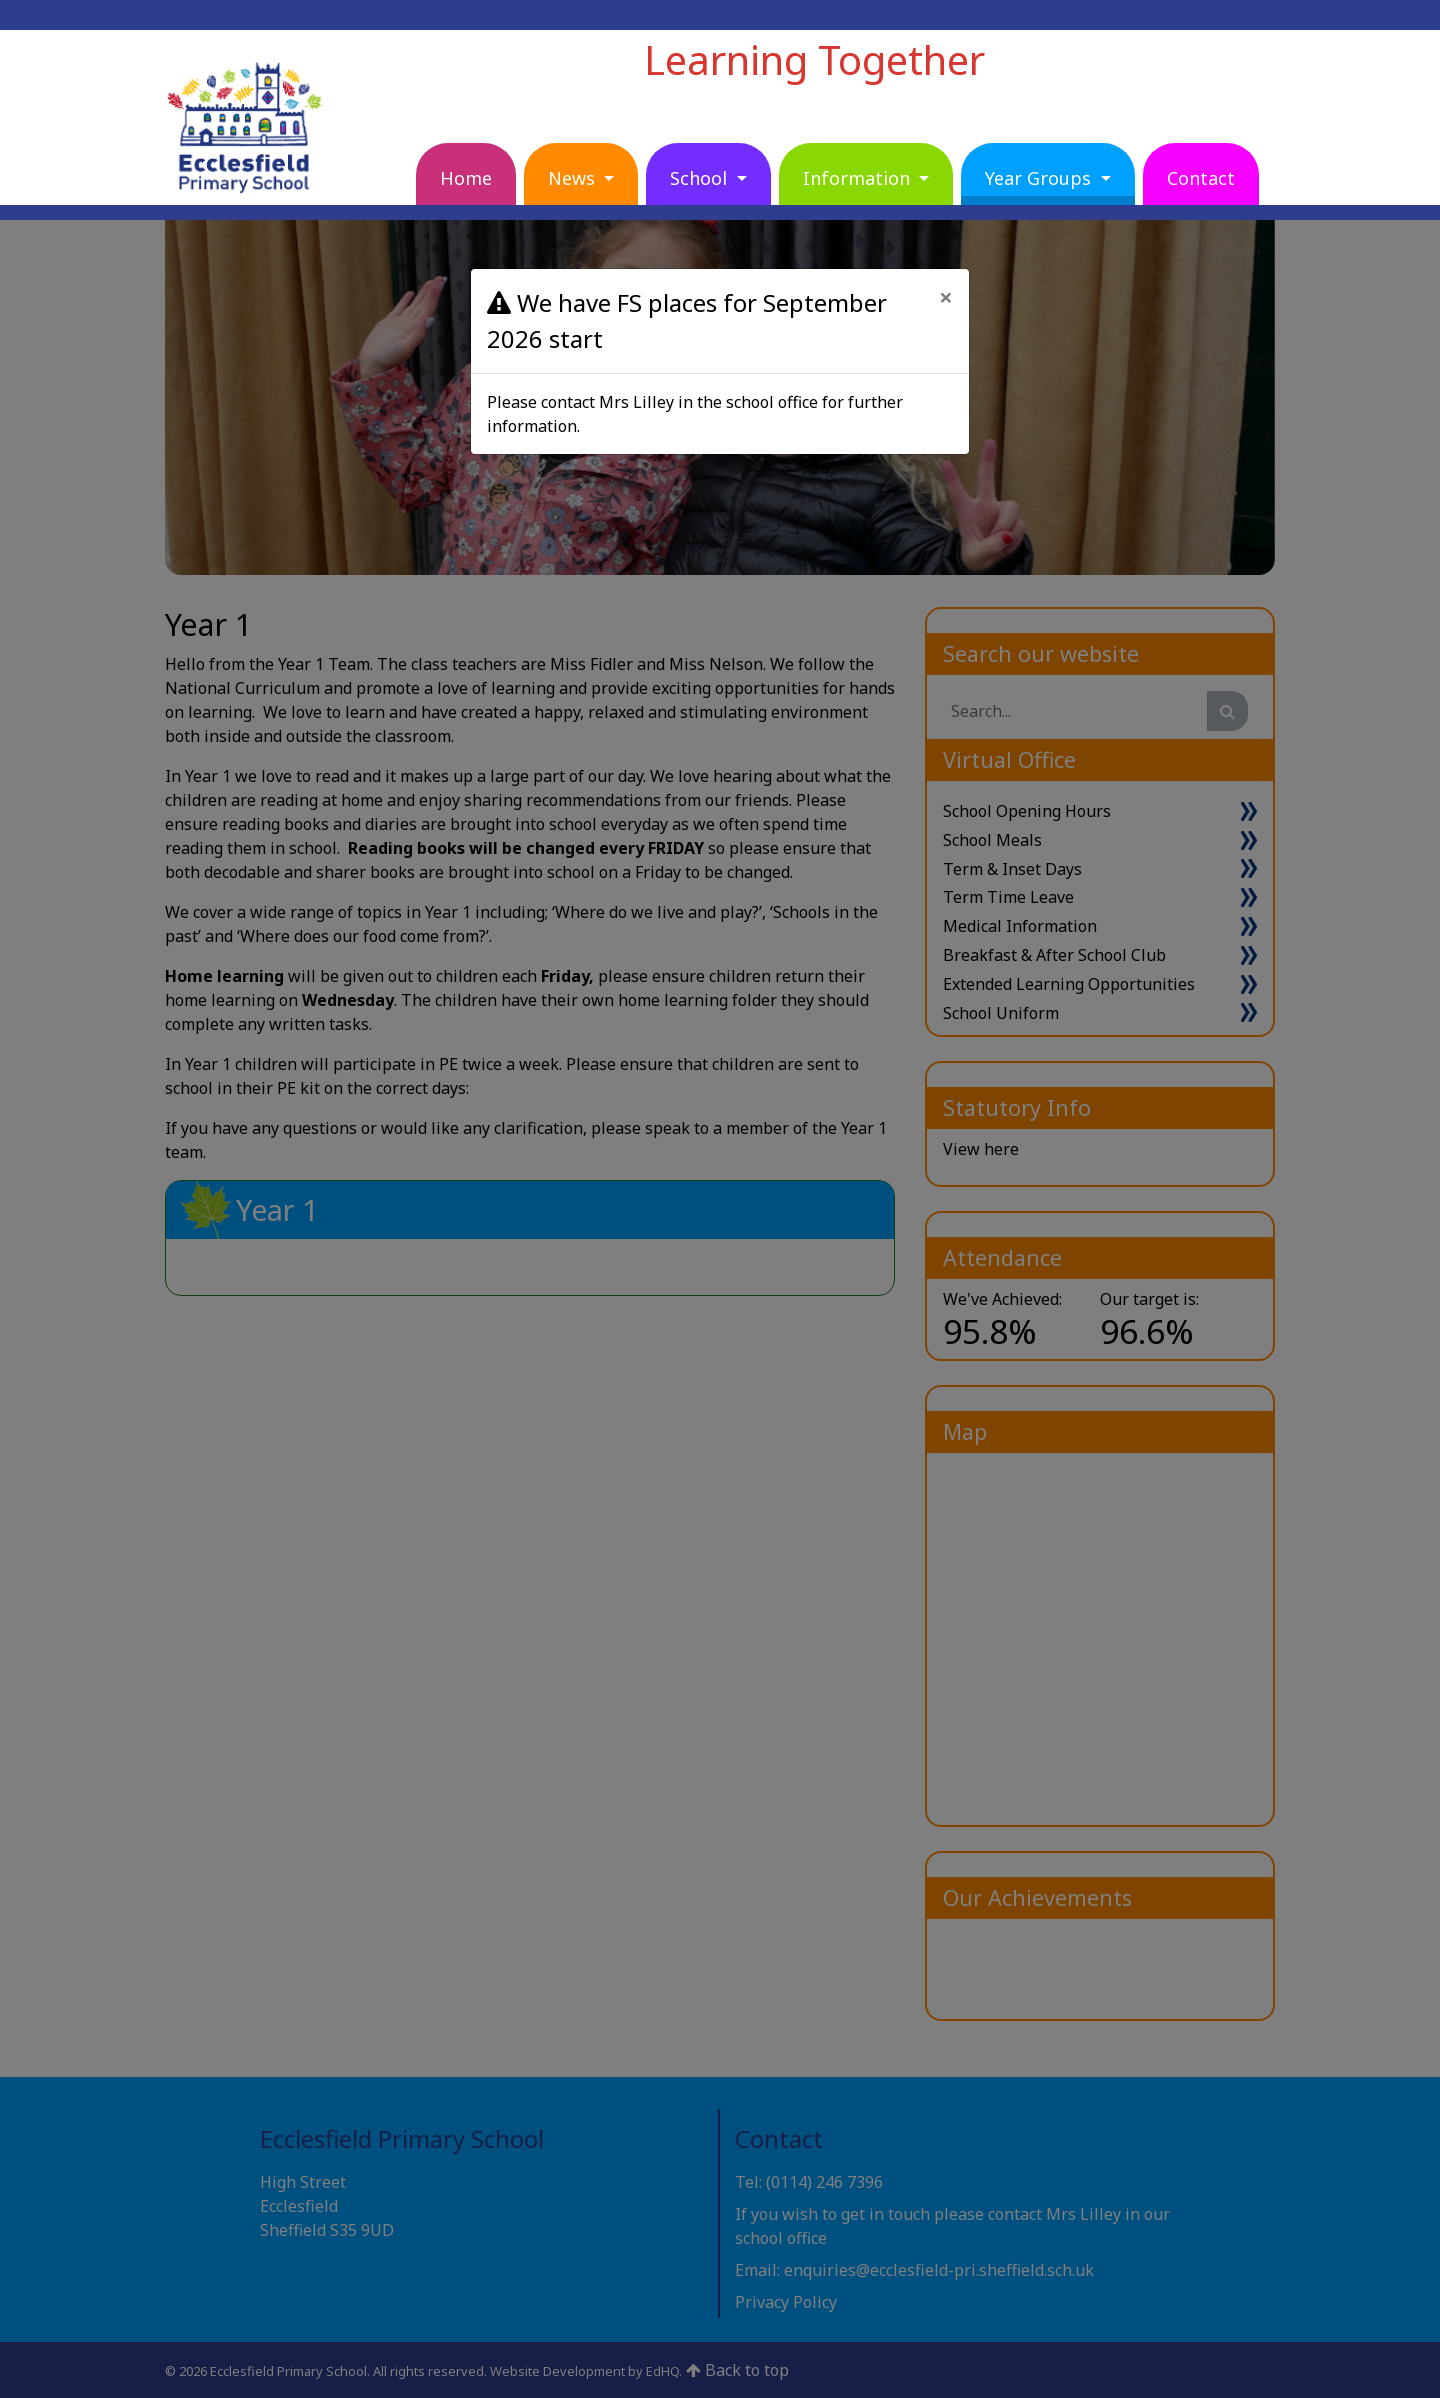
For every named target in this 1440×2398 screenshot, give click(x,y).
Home (466, 178)
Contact (1201, 178)
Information (859, 178)
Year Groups (1040, 178)
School (701, 178)
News (574, 178)
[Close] (946, 297)
